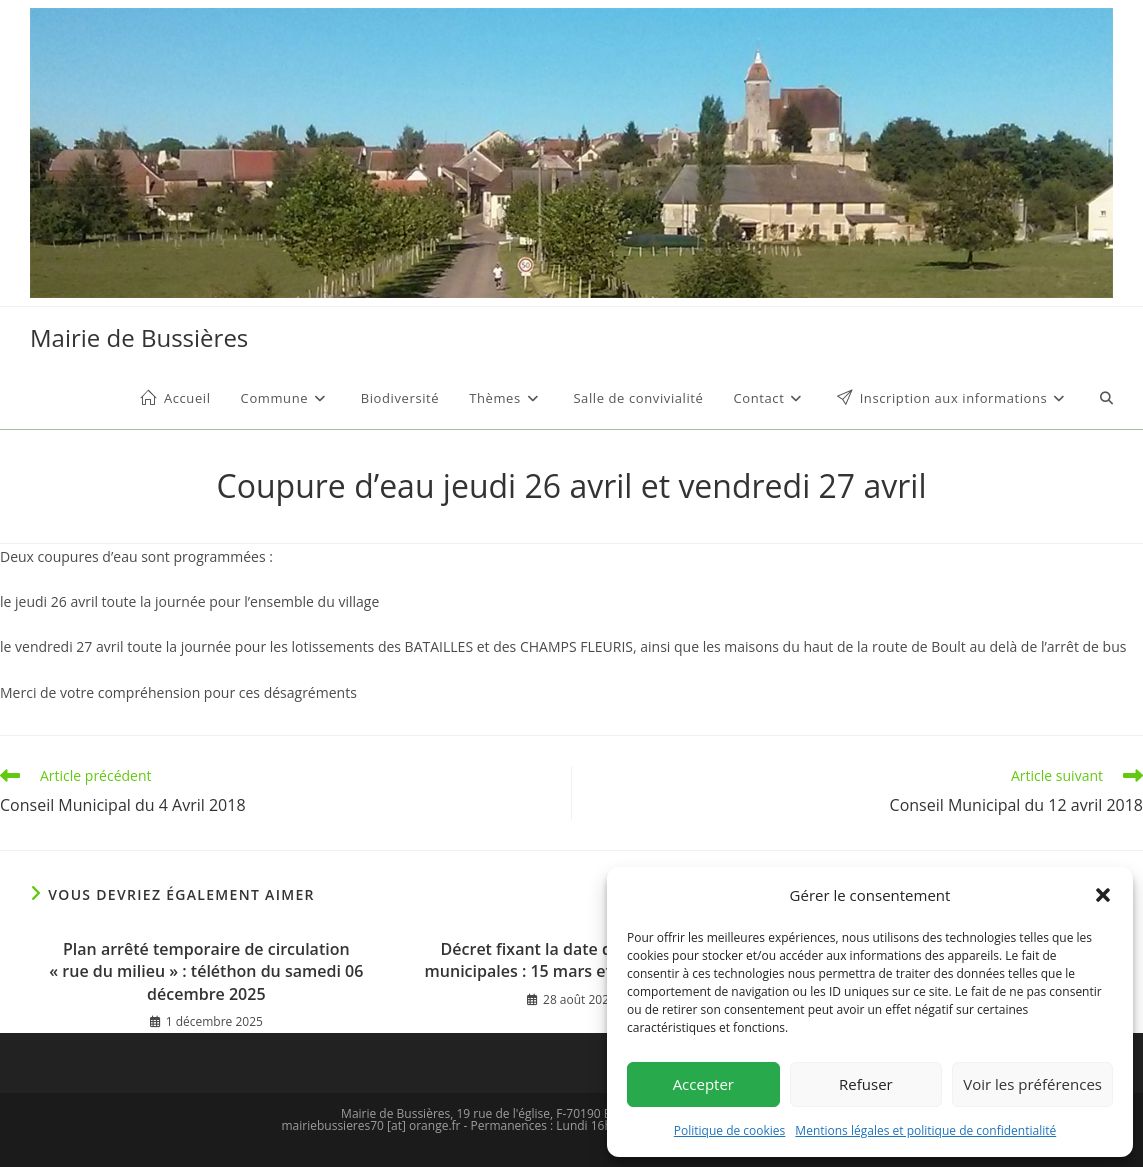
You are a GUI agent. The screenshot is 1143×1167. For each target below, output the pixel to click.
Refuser (866, 1084)
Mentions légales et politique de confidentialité (925, 1130)
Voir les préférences (1032, 1084)
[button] (1103, 895)
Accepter (703, 1084)
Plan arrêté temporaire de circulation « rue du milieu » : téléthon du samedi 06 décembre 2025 (206, 971)
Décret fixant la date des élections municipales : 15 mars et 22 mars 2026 (572, 960)
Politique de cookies (730, 1130)
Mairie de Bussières (139, 337)
